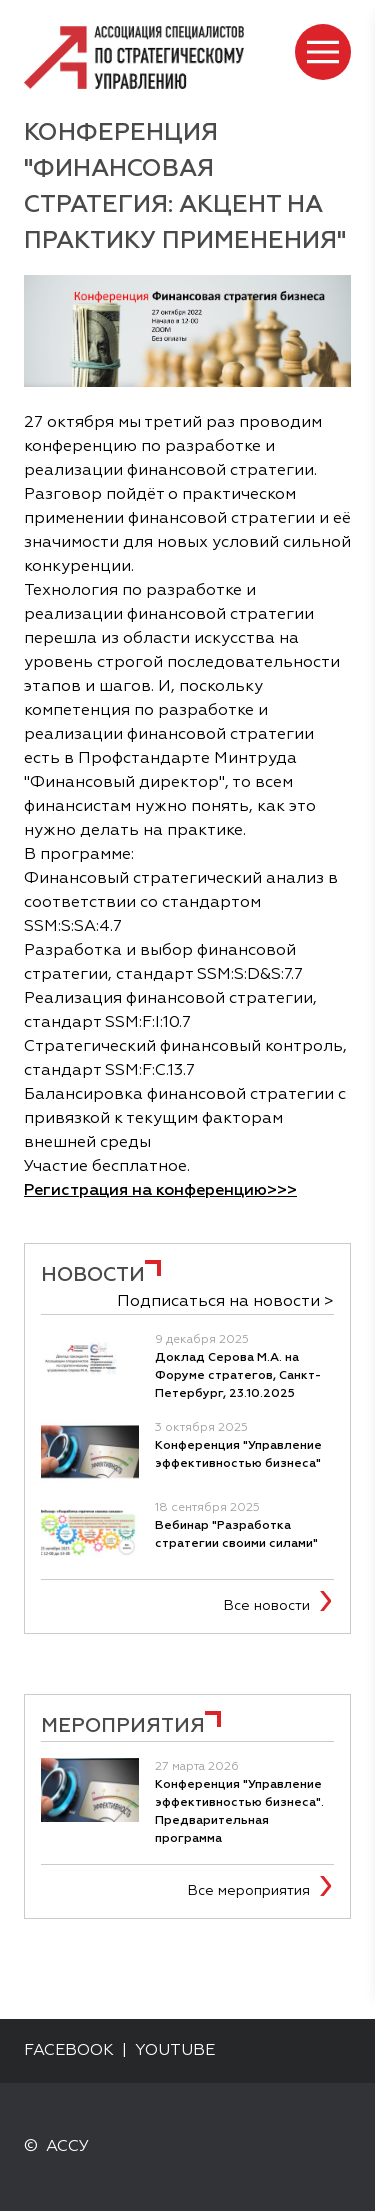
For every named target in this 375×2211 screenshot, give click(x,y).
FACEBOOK (69, 2051)
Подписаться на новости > (225, 1302)
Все (271, 1606)
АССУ (67, 2147)
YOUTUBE (175, 2051)
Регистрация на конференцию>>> (160, 1191)
